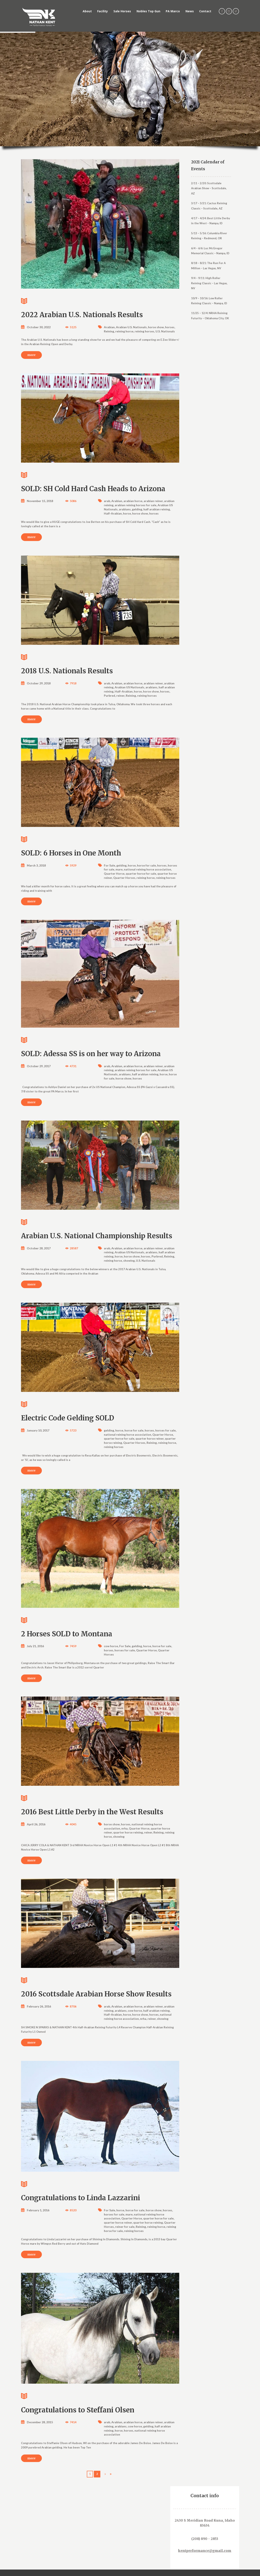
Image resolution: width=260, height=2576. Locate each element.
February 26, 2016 (39, 2006)
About (87, 11)
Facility (102, 11)
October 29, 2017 (39, 1066)
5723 (73, 1430)
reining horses (144, 331)
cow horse (111, 1646)
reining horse (124, 331)
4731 (73, 1066)
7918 (73, 683)
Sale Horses (122, 11)
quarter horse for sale (141, 873)
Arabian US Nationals (129, 687)
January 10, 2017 (38, 1430)
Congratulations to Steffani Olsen (100, 2401)
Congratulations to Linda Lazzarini (100, 2190)
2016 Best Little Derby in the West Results (100, 1804)
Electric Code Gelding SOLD (100, 1410)
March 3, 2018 (36, 865)
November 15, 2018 (40, 501)
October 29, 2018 (39, 683)
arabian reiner (153, 501)
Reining (109, 331)
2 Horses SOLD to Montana (100, 1626)
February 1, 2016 (38, 2210)
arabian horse (132, 501)
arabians (125, 509)
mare (119, 869)
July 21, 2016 (35, 1646)
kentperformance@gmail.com (204, 2550)
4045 (73, 1824)
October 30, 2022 (39, 327)
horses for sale (165, 1430)
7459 (73, 1646)
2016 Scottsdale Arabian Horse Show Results (100, 1986)
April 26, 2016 (36, 1824)
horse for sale (146, 865)
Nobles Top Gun (148, 11)
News (189, 11)
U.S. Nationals (165, 331)
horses (169, 327)
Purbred (109, 695)
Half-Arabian (113, 513)
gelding (137, 509)
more (31, 355)
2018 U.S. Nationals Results (100, 663)
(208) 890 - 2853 (204, 2539)
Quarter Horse (114, 873)
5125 (73, 327)
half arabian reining (156, 509)
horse (127, 513)
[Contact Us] (130, 2528)
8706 (73, 2006)
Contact (205, 11)
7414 (73, 2422)
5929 (73, 865)
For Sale (109, 865)
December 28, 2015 (40, 2422)
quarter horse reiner (150, 1438)
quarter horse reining (128, 1832)
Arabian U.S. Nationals (131, 327)
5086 (73, 501)
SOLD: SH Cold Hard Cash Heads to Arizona (100, 480)
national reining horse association (147, 869)
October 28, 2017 (39, 1248)
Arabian (109, 327)
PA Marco (173, 11)
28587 (74, 1248)
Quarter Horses (124, 877)
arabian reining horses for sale (135, 505)
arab (107, 501)
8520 (73, 2210)
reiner (120, 695)
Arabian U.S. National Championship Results (100, 1228)
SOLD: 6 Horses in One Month (100, 845)
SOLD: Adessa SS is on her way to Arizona (100, 1045)
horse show (156, 327)
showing (129, 1260)
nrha (124, 1828)
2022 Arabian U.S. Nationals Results (100, 306)
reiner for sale (124, 2226)
